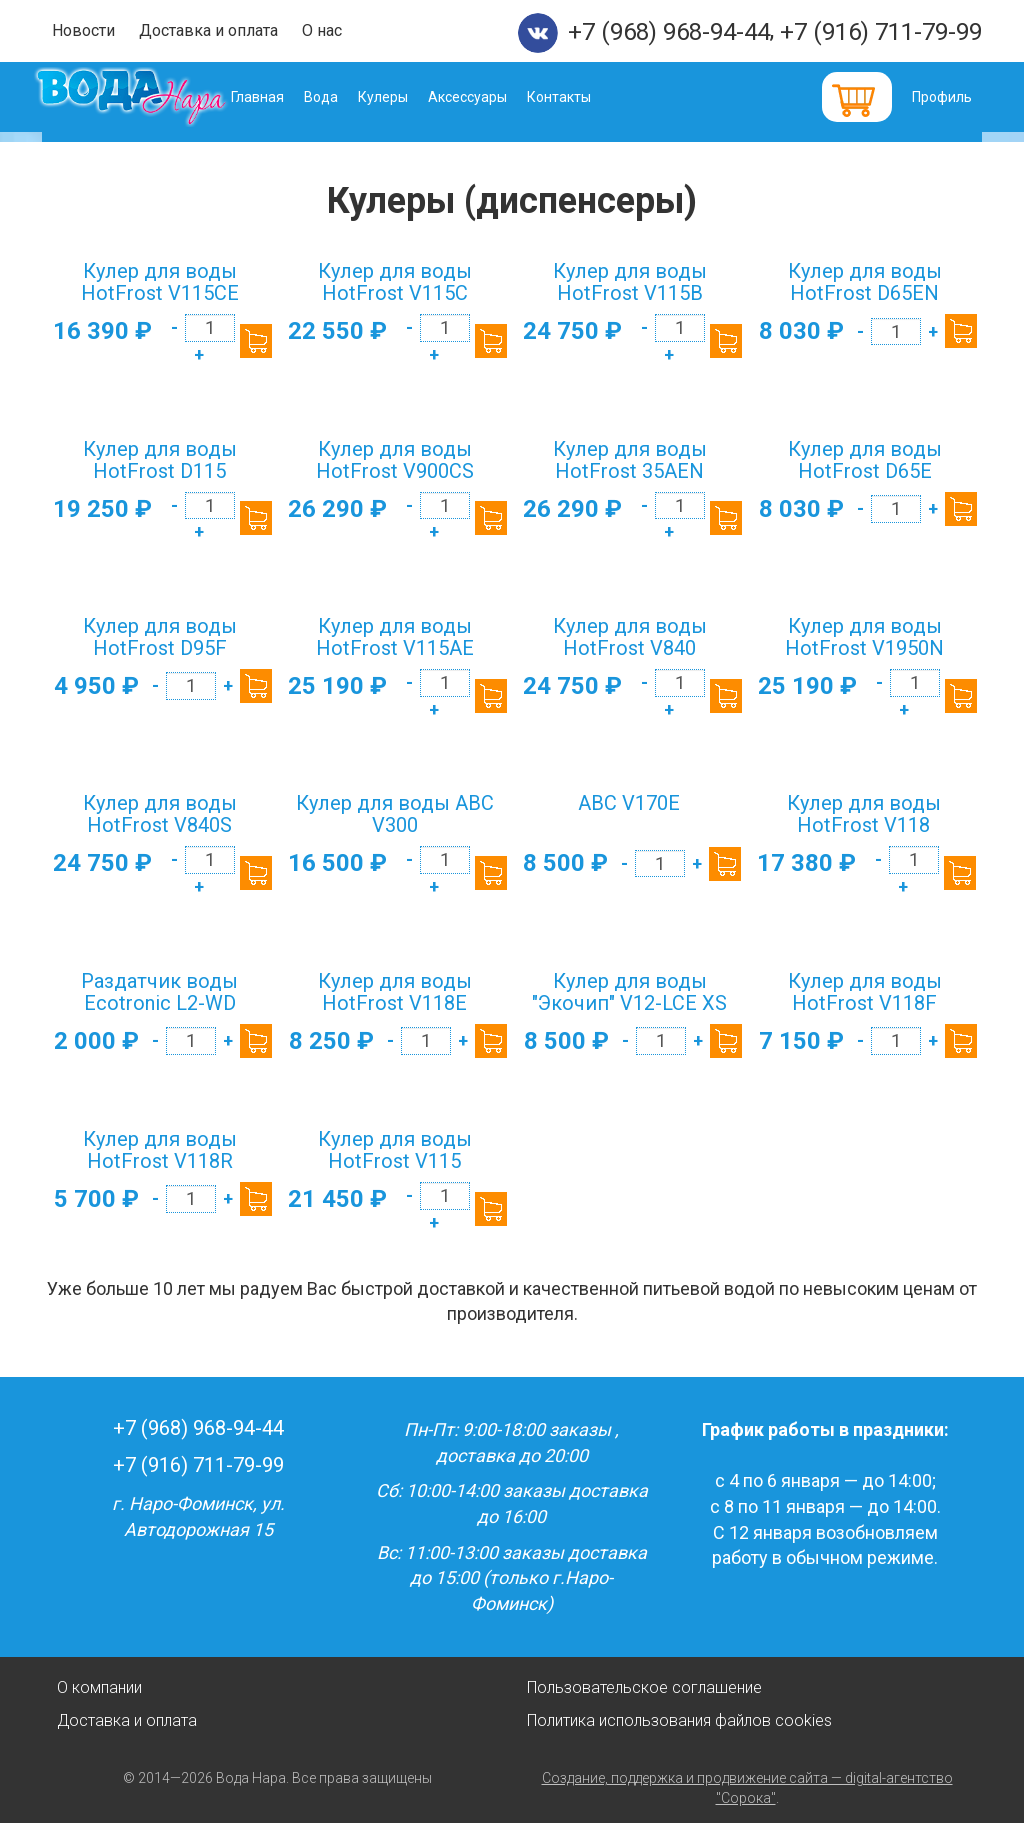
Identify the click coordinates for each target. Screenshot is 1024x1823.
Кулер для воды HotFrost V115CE (160, 282)
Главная (286, 97)
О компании (99, 1687)
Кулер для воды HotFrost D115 (160, 460)
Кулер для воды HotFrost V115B (630, 282)
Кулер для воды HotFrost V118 (864, 814)
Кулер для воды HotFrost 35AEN (630, 460)
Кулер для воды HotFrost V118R (160, 1150)
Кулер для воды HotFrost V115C (395, 282)
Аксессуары (496, 97)
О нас (322, 30)
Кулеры (412, 97)
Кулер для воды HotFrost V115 (395, 1150)
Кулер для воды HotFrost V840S (160, 814)
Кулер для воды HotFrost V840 (630, 637)
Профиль (942, 97)
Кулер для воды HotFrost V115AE (395, 637)
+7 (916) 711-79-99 (881, 32)
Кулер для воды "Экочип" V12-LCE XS (629, 992)
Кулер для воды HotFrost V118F (865, 992)
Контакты (588, 97)
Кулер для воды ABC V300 (395, 814)
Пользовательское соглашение (644, 1687)
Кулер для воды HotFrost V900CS (395, 460)
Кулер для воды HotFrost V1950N (864, 637)
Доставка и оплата (208, 30)
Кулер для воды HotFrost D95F (160, 637)
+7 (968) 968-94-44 (669, 32)
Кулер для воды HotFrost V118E (395, 992)
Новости (83, 30)
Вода (350, 97)
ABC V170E (629, 803)
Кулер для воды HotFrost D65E (865, 460)
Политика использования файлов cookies (679, 1720)
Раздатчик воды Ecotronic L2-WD (159, 992)
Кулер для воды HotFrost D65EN (865, 282)
